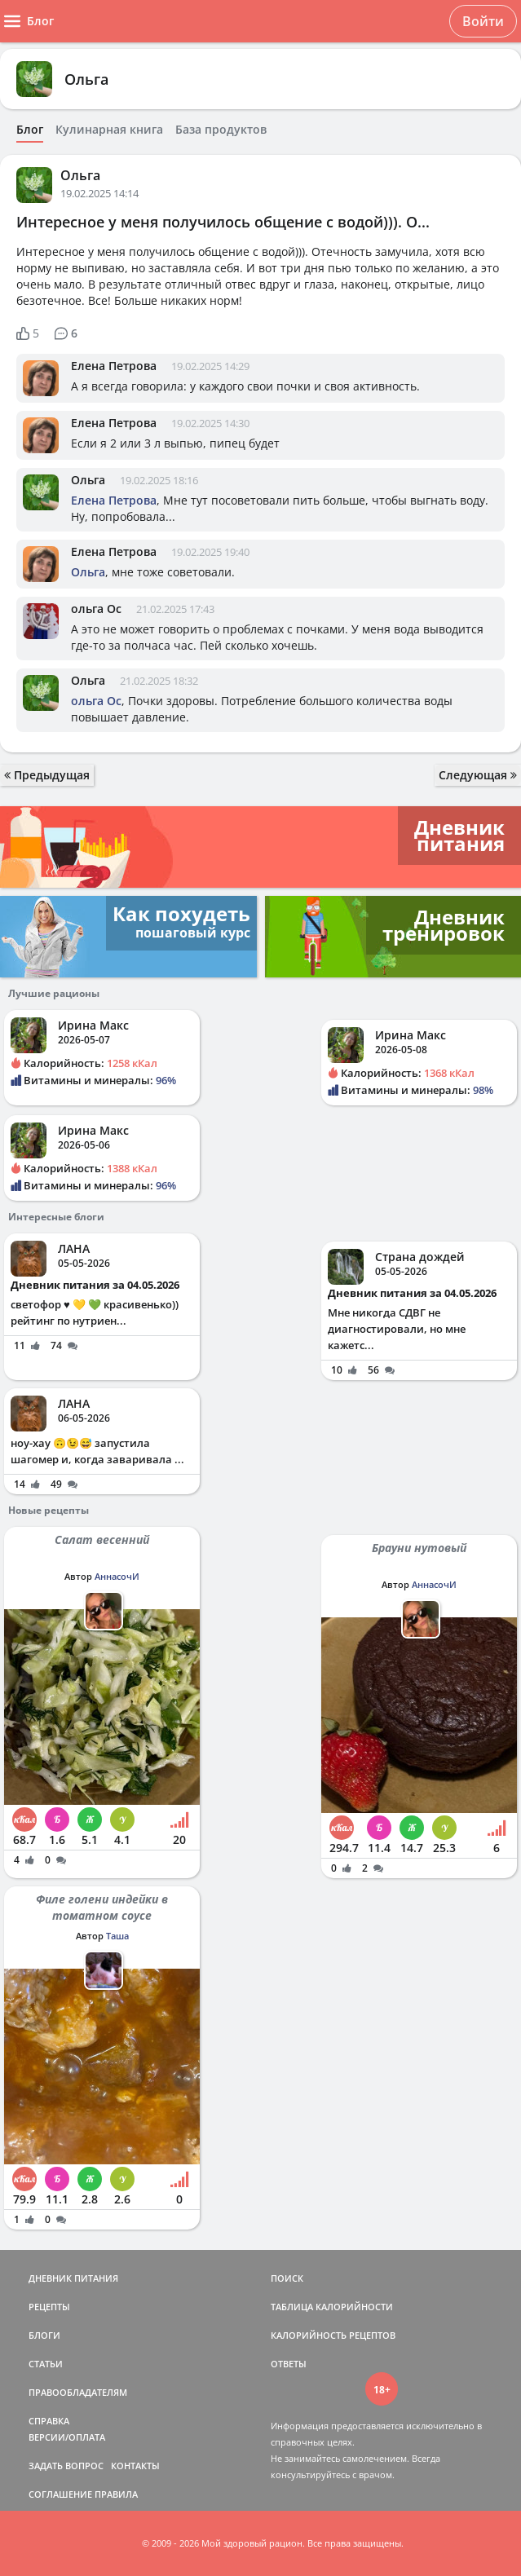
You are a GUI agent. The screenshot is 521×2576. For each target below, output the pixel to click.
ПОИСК (287, 2278)
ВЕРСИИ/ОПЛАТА (67, 2437)
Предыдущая (47, 775)
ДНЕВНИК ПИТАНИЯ (73, 2278)
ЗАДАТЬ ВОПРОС (66, 2465)
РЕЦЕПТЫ (49, 2306)
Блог (29, 129)
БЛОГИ (44, 2335)
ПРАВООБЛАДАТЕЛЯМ (78, 2392)
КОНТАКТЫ (135, 2465)
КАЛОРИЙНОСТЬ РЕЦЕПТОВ (333, 2335)
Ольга (86, 79)
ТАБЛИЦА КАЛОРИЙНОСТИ (332, 2306)
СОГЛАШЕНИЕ (60, 2494)
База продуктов (221, 129)
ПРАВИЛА (116, 2494)
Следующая (478, 775)
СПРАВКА (49, 2421)
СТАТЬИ (46, 2364)
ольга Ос (96, 608)
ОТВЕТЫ (289, 2364)
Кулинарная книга (109, 129)
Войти (483, 21)
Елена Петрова (114, 365)
